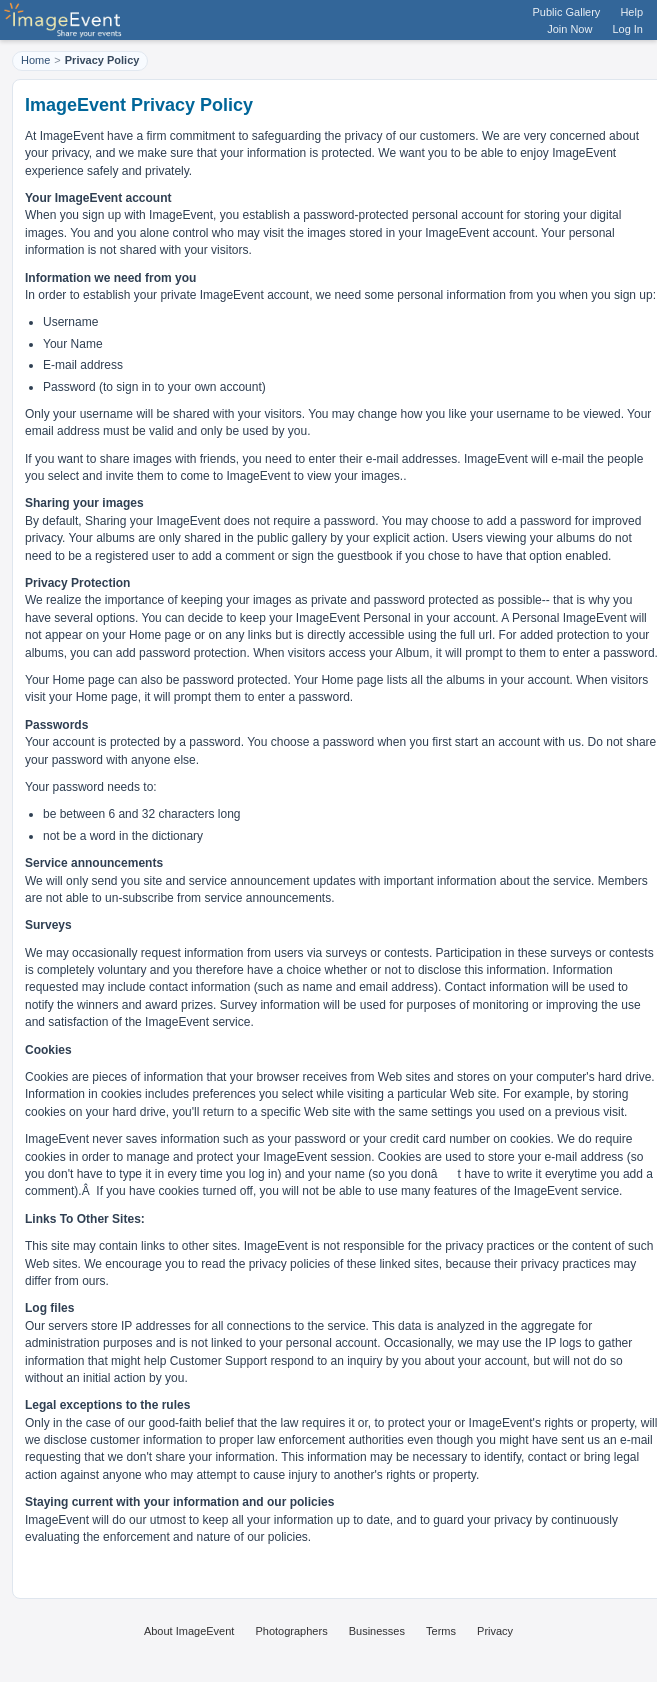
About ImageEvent (189, 1631)
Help (631, 12)
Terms (441, 1631)
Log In (627, 29)
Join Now (569, 29)
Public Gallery (567, 12)
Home (35, 60)
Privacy (495, 1631)
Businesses (377, 1631)
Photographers (291, 1631)
